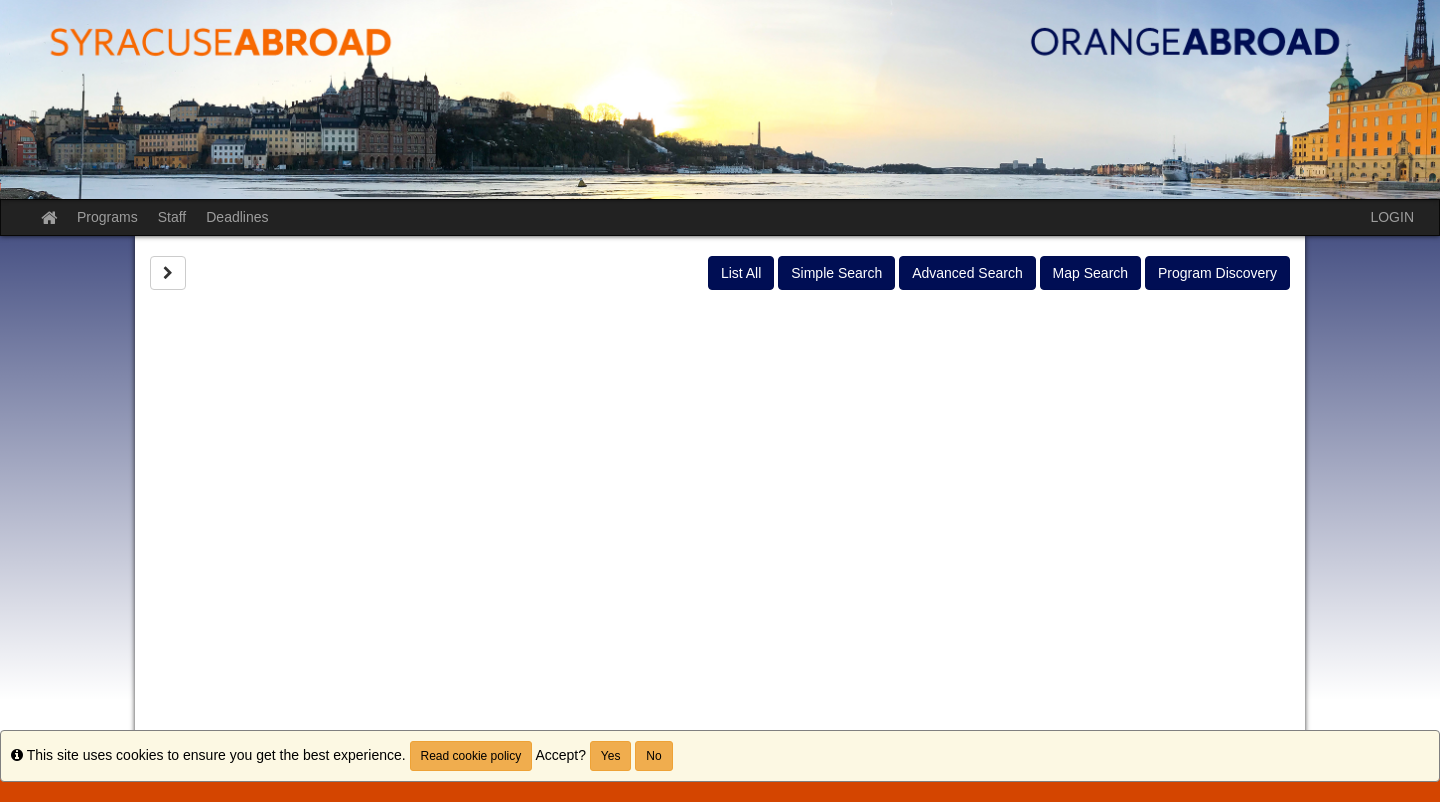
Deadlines (237, 217)
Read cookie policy (471, 756)
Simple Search (836, 273)
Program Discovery (1217, 273)
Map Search (1090, 273)
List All (741, 273)
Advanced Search (967, 273)
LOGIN (1392, 217)
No (653, 756)
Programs (107, 217)
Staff (172, 217)
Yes (611, 756)
